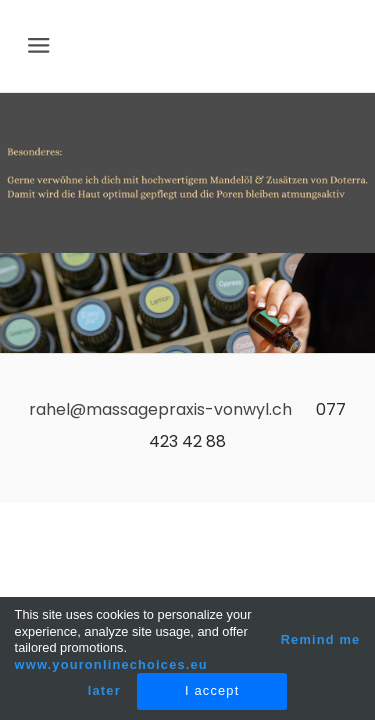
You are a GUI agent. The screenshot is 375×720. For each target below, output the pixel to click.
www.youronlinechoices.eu (111, 664)
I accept (212, 690)
